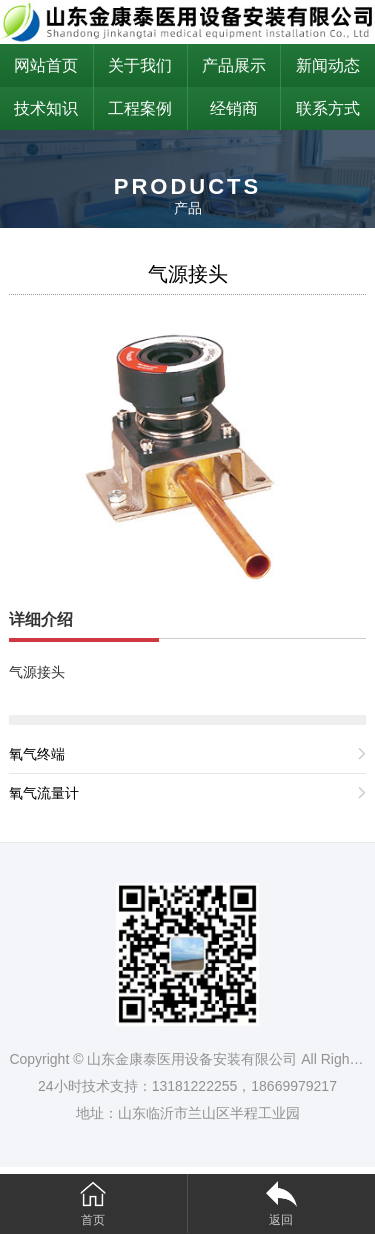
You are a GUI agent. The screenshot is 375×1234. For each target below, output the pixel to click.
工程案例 (140, 108)
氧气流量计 (44, 793)
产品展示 (234, 65)
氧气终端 (37, 754)
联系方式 (328, 108)
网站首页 (46, 65)
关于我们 (140, 65)
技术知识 (46, 108)
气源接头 (188, 274)
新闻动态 (328, 65)
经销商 (234, 108)
